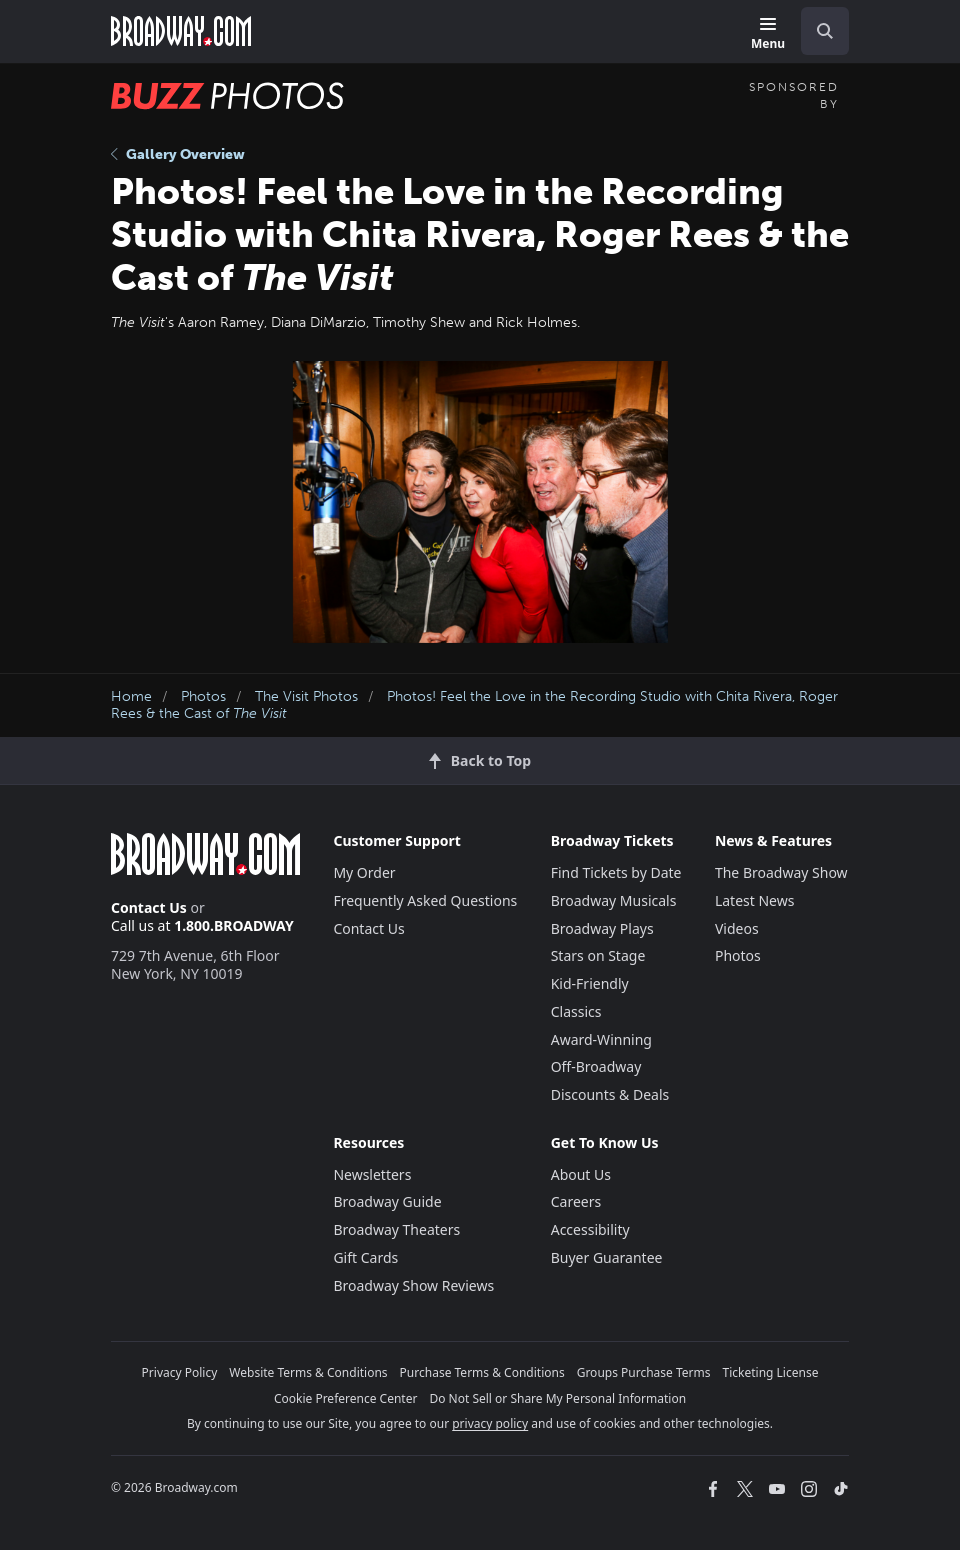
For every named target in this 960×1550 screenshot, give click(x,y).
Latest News (755, 900)
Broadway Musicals (614, 900)
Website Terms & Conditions (308, 1372)
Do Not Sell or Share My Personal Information (557, 1398)
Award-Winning (601, 1039)
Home (131, 696)
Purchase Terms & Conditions (482, 1372)
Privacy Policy (180, 1372)
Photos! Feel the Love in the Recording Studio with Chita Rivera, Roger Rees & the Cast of (474, 705)
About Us (581, 1174)
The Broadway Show (781, 872)
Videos (737, 928)
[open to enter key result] (825, 31)
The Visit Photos (306, 696)
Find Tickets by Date (616, 872)
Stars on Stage (598, 955)
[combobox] (817, 31)
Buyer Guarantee (607, 1257)
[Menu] (768, 34)
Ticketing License (771, 1372)
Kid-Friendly (590, 983)
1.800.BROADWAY (234, 925)
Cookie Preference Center (346, 1398)
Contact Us (149, 907)
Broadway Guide (387, 1201)
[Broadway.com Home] (181, 31)
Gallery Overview (178, 154)
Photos (203, 696)
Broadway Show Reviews (413, 1285)
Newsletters (372, 1174)
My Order (364, 872)
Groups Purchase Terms (644, 1372)
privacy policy (490, 1423)
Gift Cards (365, 1257)
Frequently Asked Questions (425, 900)
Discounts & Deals (610, 1094)
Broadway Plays (602, 928)
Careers (576, 1201)
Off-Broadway (596, 1066)
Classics (576, 1011)
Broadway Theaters (396, 1229)
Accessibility (590, 1229)
